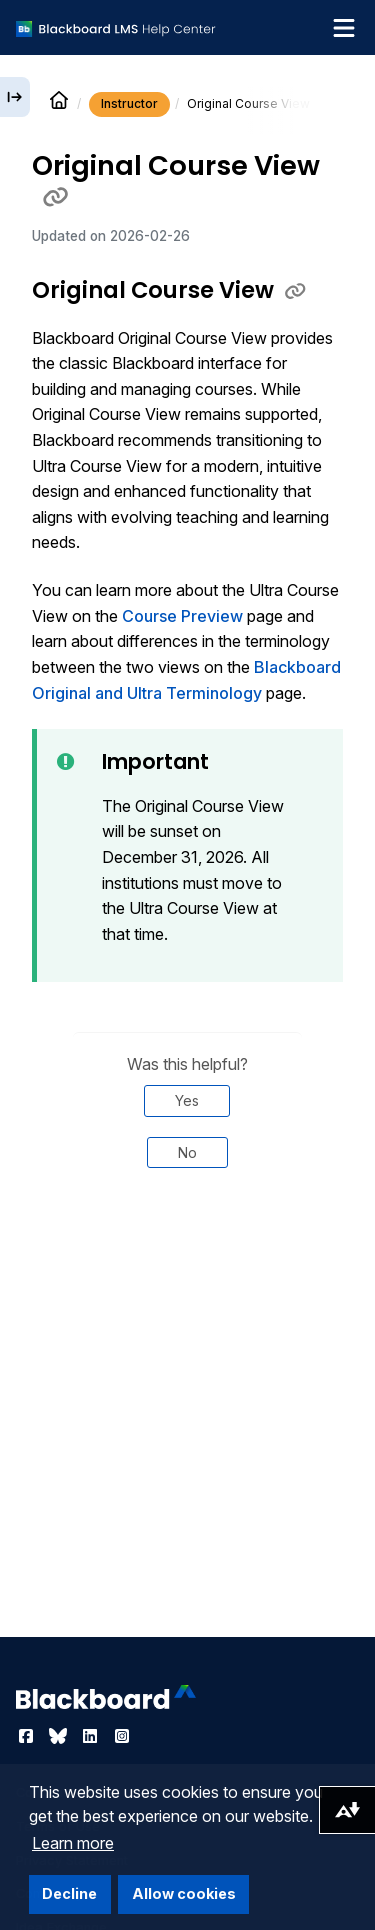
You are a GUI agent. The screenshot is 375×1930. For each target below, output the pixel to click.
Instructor (129, 103)
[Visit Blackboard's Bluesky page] (60, 1736)
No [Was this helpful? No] (187, 1152)
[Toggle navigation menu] (344, 28)
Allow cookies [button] (184, 1893)
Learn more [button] (73, 1843)
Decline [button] (69, 1893)
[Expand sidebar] (15, 97)
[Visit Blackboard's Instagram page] (122, 1736)
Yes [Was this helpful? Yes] (187, 1100)
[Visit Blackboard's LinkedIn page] (92, 1736)
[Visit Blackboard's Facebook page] (28, 1736)
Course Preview (182, 616)
